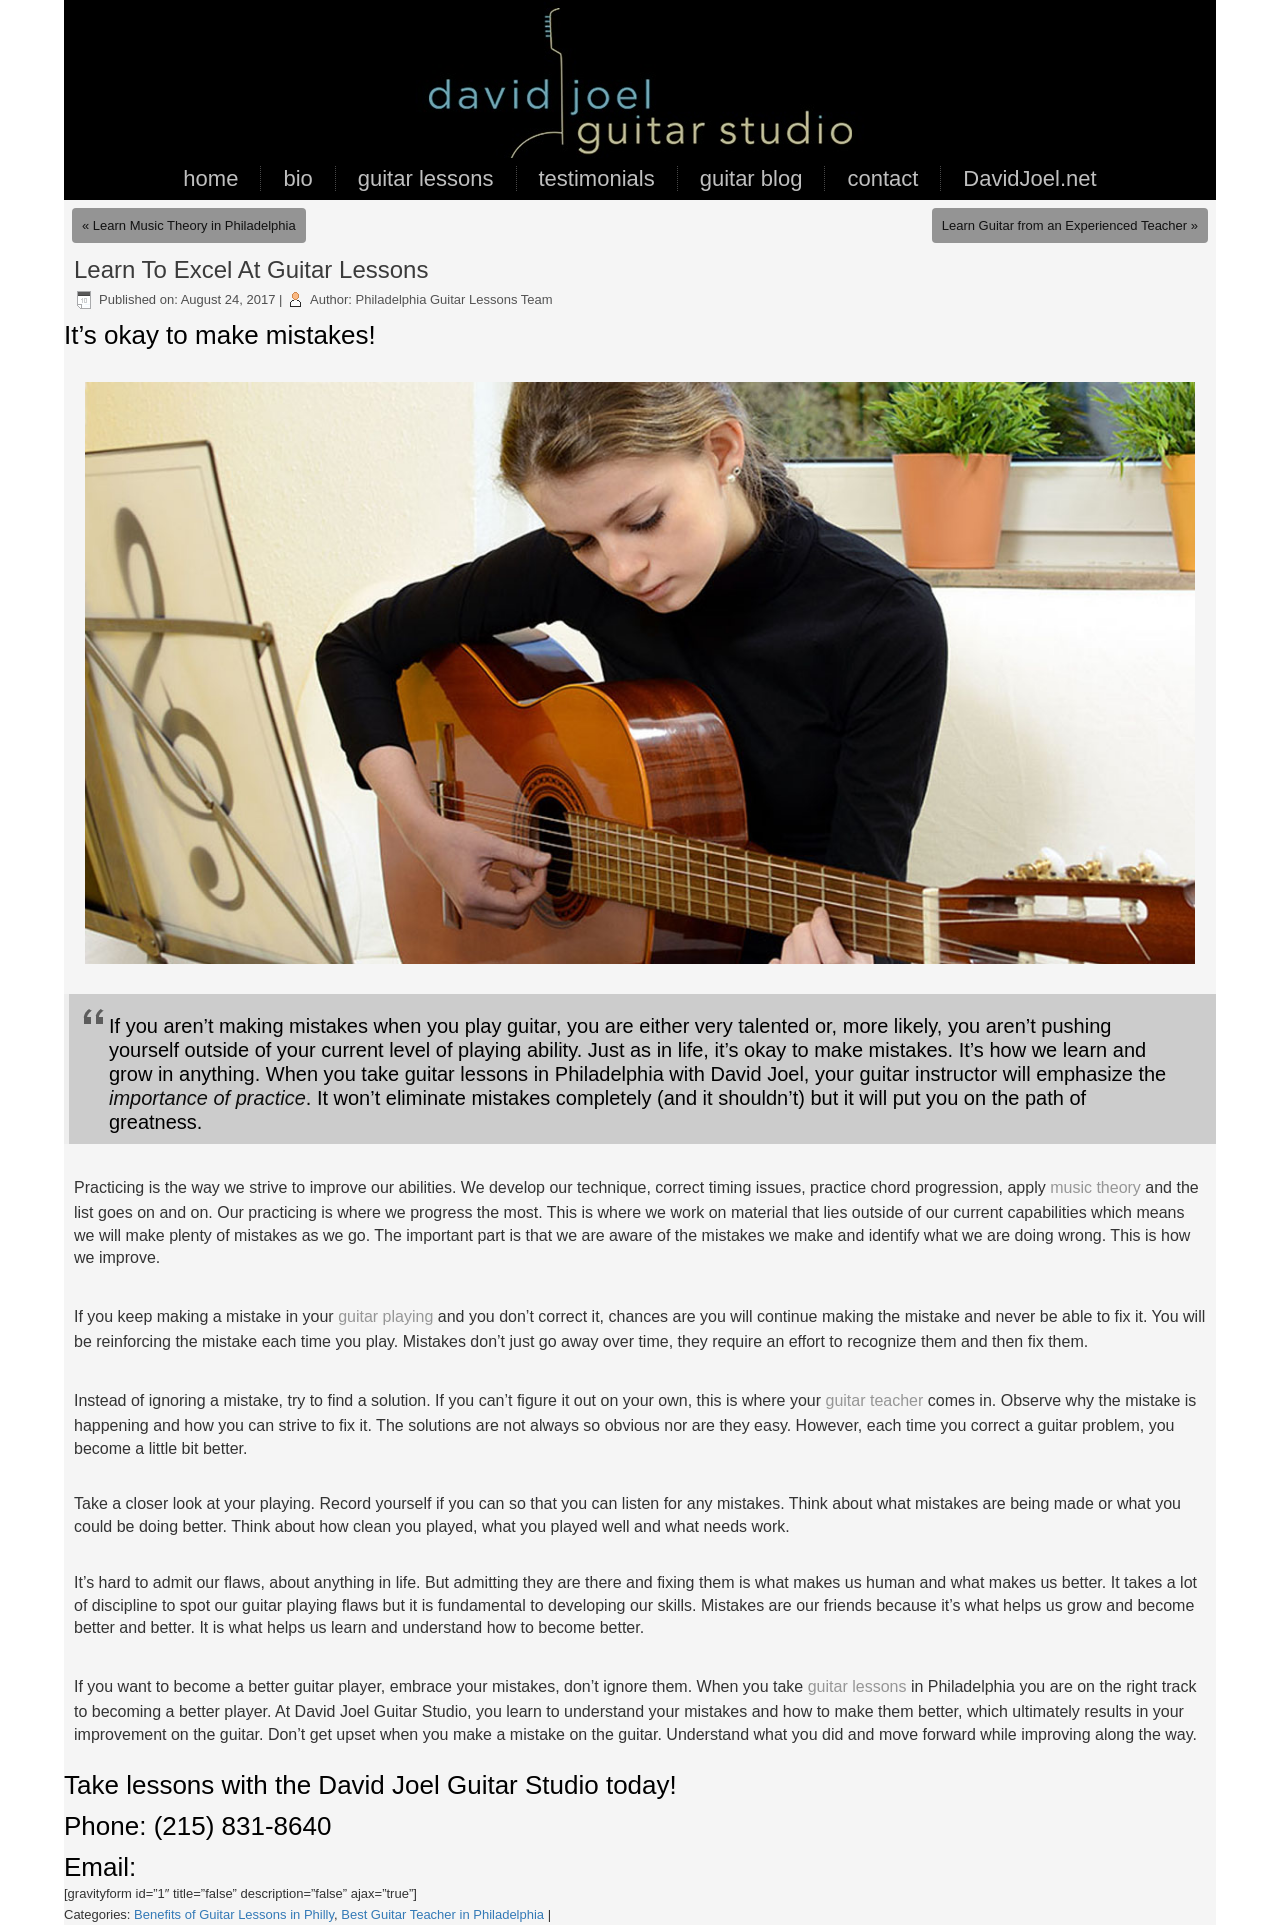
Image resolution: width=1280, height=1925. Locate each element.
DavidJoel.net (1029, 178)
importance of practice (207, 1098)
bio (297, 178)
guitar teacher (875, 1400)
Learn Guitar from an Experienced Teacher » (1070, 225)
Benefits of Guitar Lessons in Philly (234, 1914)
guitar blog (751, 178)
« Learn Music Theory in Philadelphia (189, 225)
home (210, 178)
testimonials (597, 178)
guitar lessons (426, 178)
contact (882, 178)
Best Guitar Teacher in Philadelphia (442, 1914)
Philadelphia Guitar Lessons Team (454, 299)
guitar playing (385, 1316)
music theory (1095, 1187)
